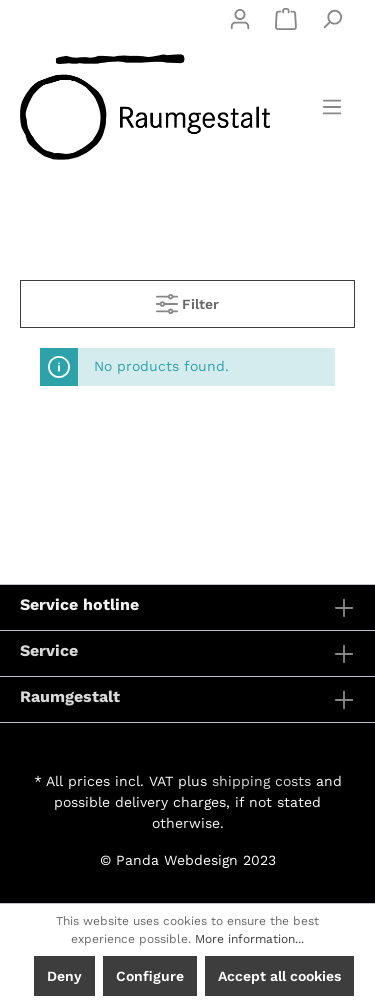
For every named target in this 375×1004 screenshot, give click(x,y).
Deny (64, 976)
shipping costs (261, 781)
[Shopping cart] (286, 19)
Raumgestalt (70, 696)
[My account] (240, 19)
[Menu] (332, 107)
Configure (150, 976)
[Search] (332, 19)
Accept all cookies (279, 976)
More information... (249, 939)
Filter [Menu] (187, 299)
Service (49, 650)
